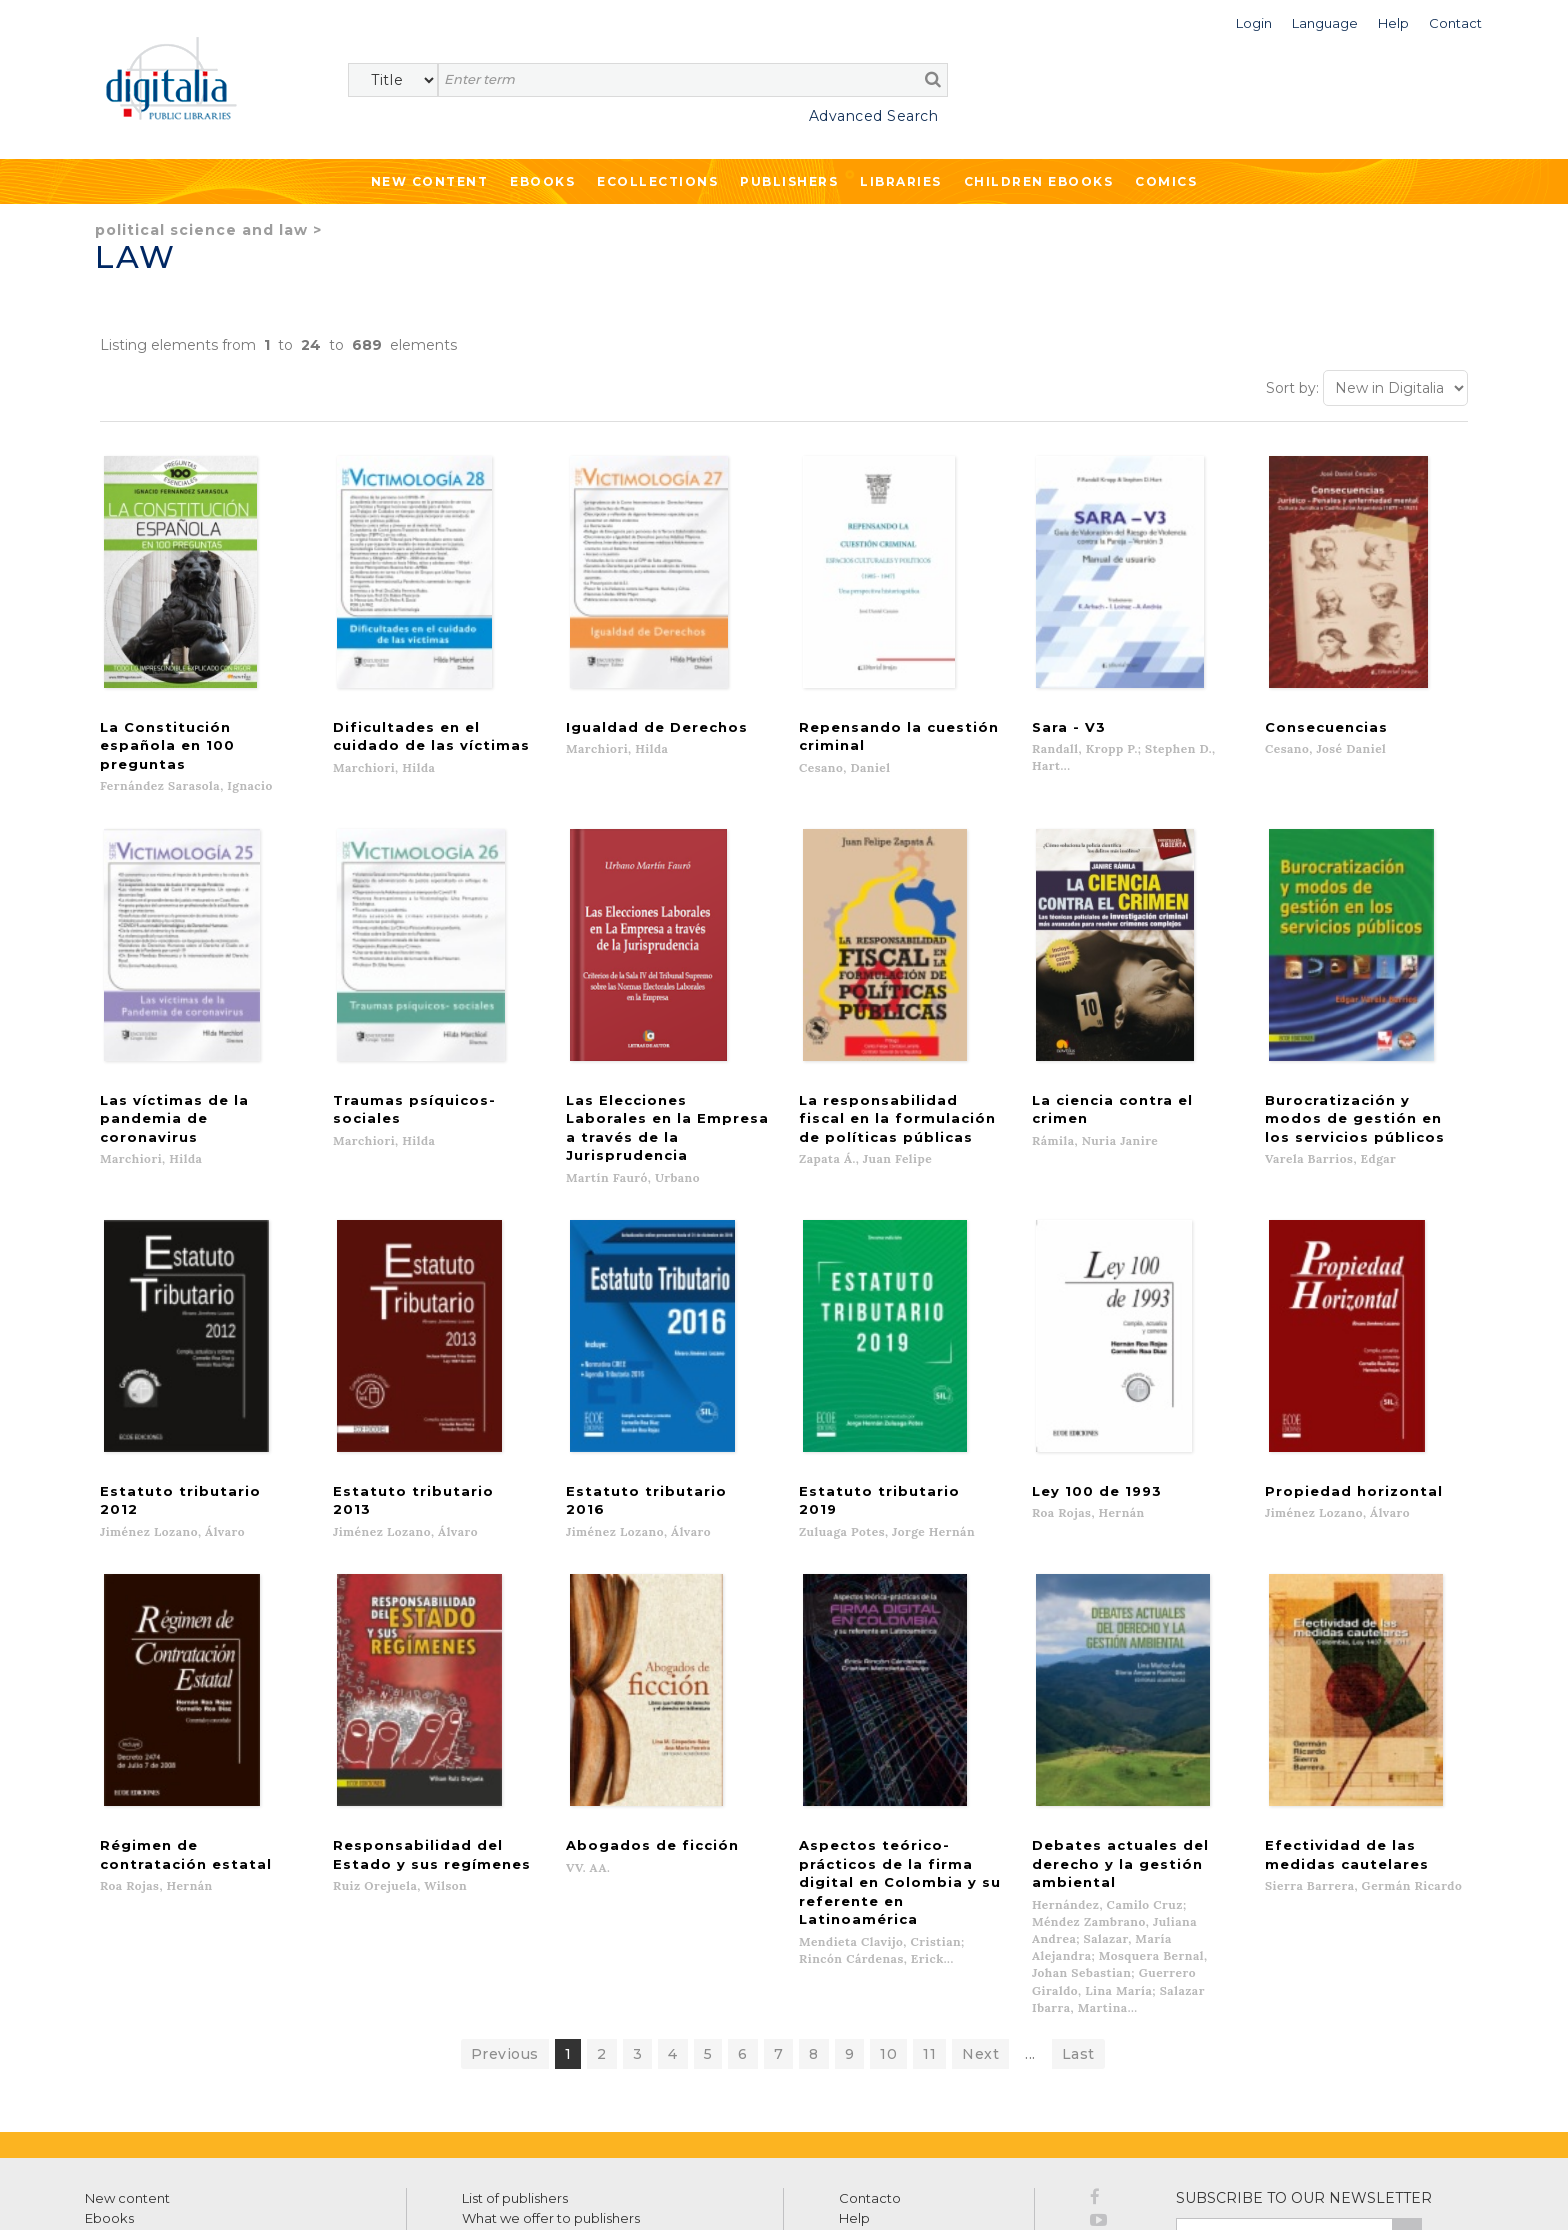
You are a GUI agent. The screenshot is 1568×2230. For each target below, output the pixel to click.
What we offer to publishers (551, 2080)
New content (127, 2060)
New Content (430, 181)
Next (980, 1916)
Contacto (870, 2060)
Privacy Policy (1378, 2140)
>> (1407, 2096)
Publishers (789, 181)
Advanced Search (874, 116)
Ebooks (542, 181)
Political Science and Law (201, 230)
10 (888, 1916)
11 (929, 1916)
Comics (1166, 181)
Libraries (901, 181)
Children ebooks (1039, 181)
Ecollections (657, 181)
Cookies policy (345, 2191)
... (1030, 1916)
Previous (505, 1916)
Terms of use (120, 2191)
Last (1078, 1916)
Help (854, 2080)
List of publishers (515, 2060)
